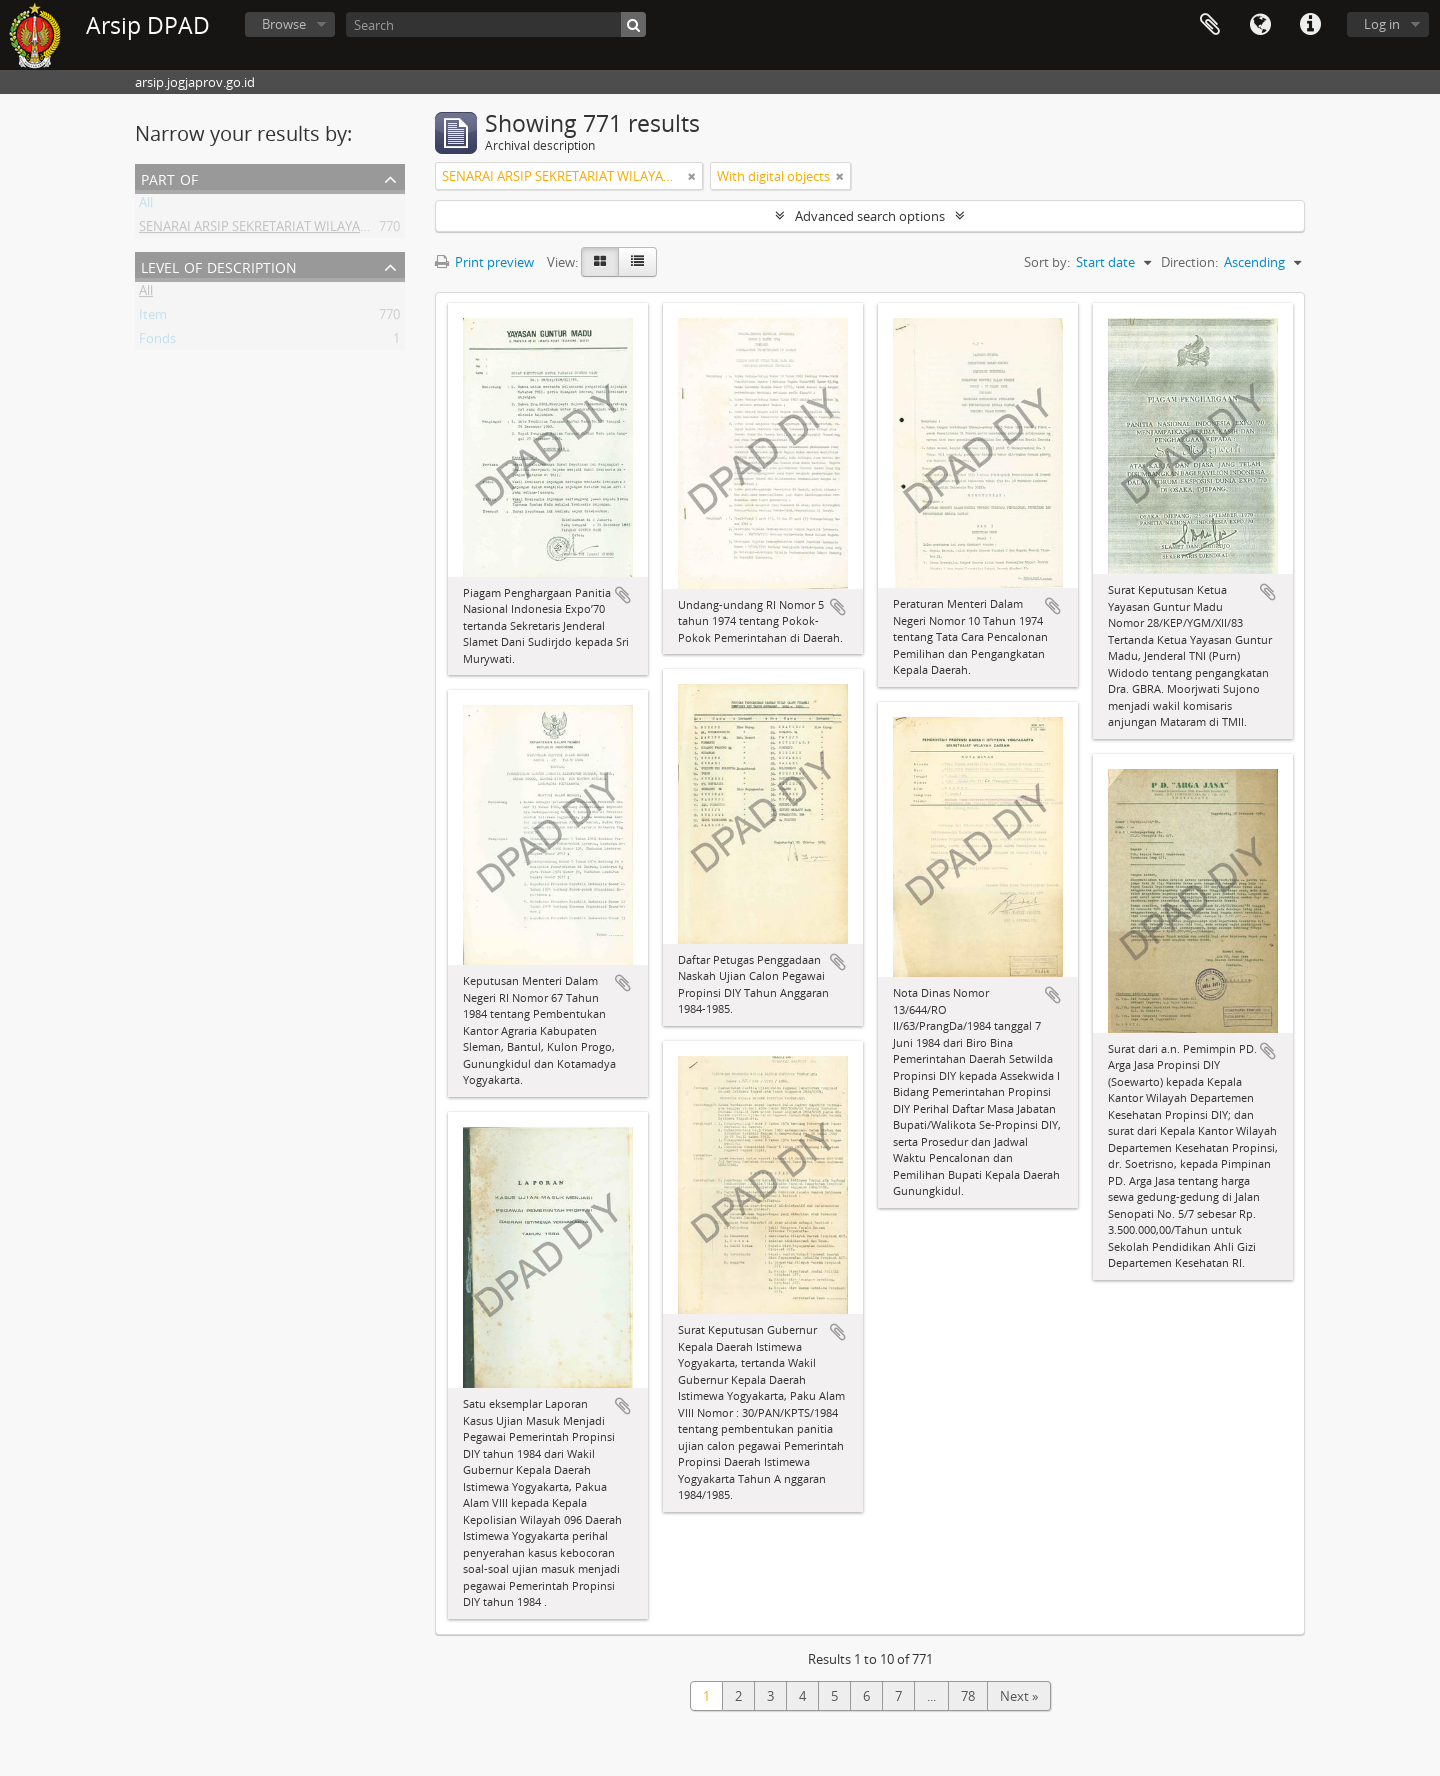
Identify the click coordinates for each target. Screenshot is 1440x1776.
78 (968, 1696)
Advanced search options (870, 216)
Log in (1382, 24)
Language (1260, 25)
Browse (284, 24)
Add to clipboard (623, 595)
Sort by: (1047, 262)
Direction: (1189, 262)
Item (153, 318)
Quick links (1310, 25)
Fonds (157, 342)
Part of (169, 177)
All (146, 206)
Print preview (484, 262)
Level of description (219, 265)
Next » (1019, 1696)
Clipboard (1210, 25)
